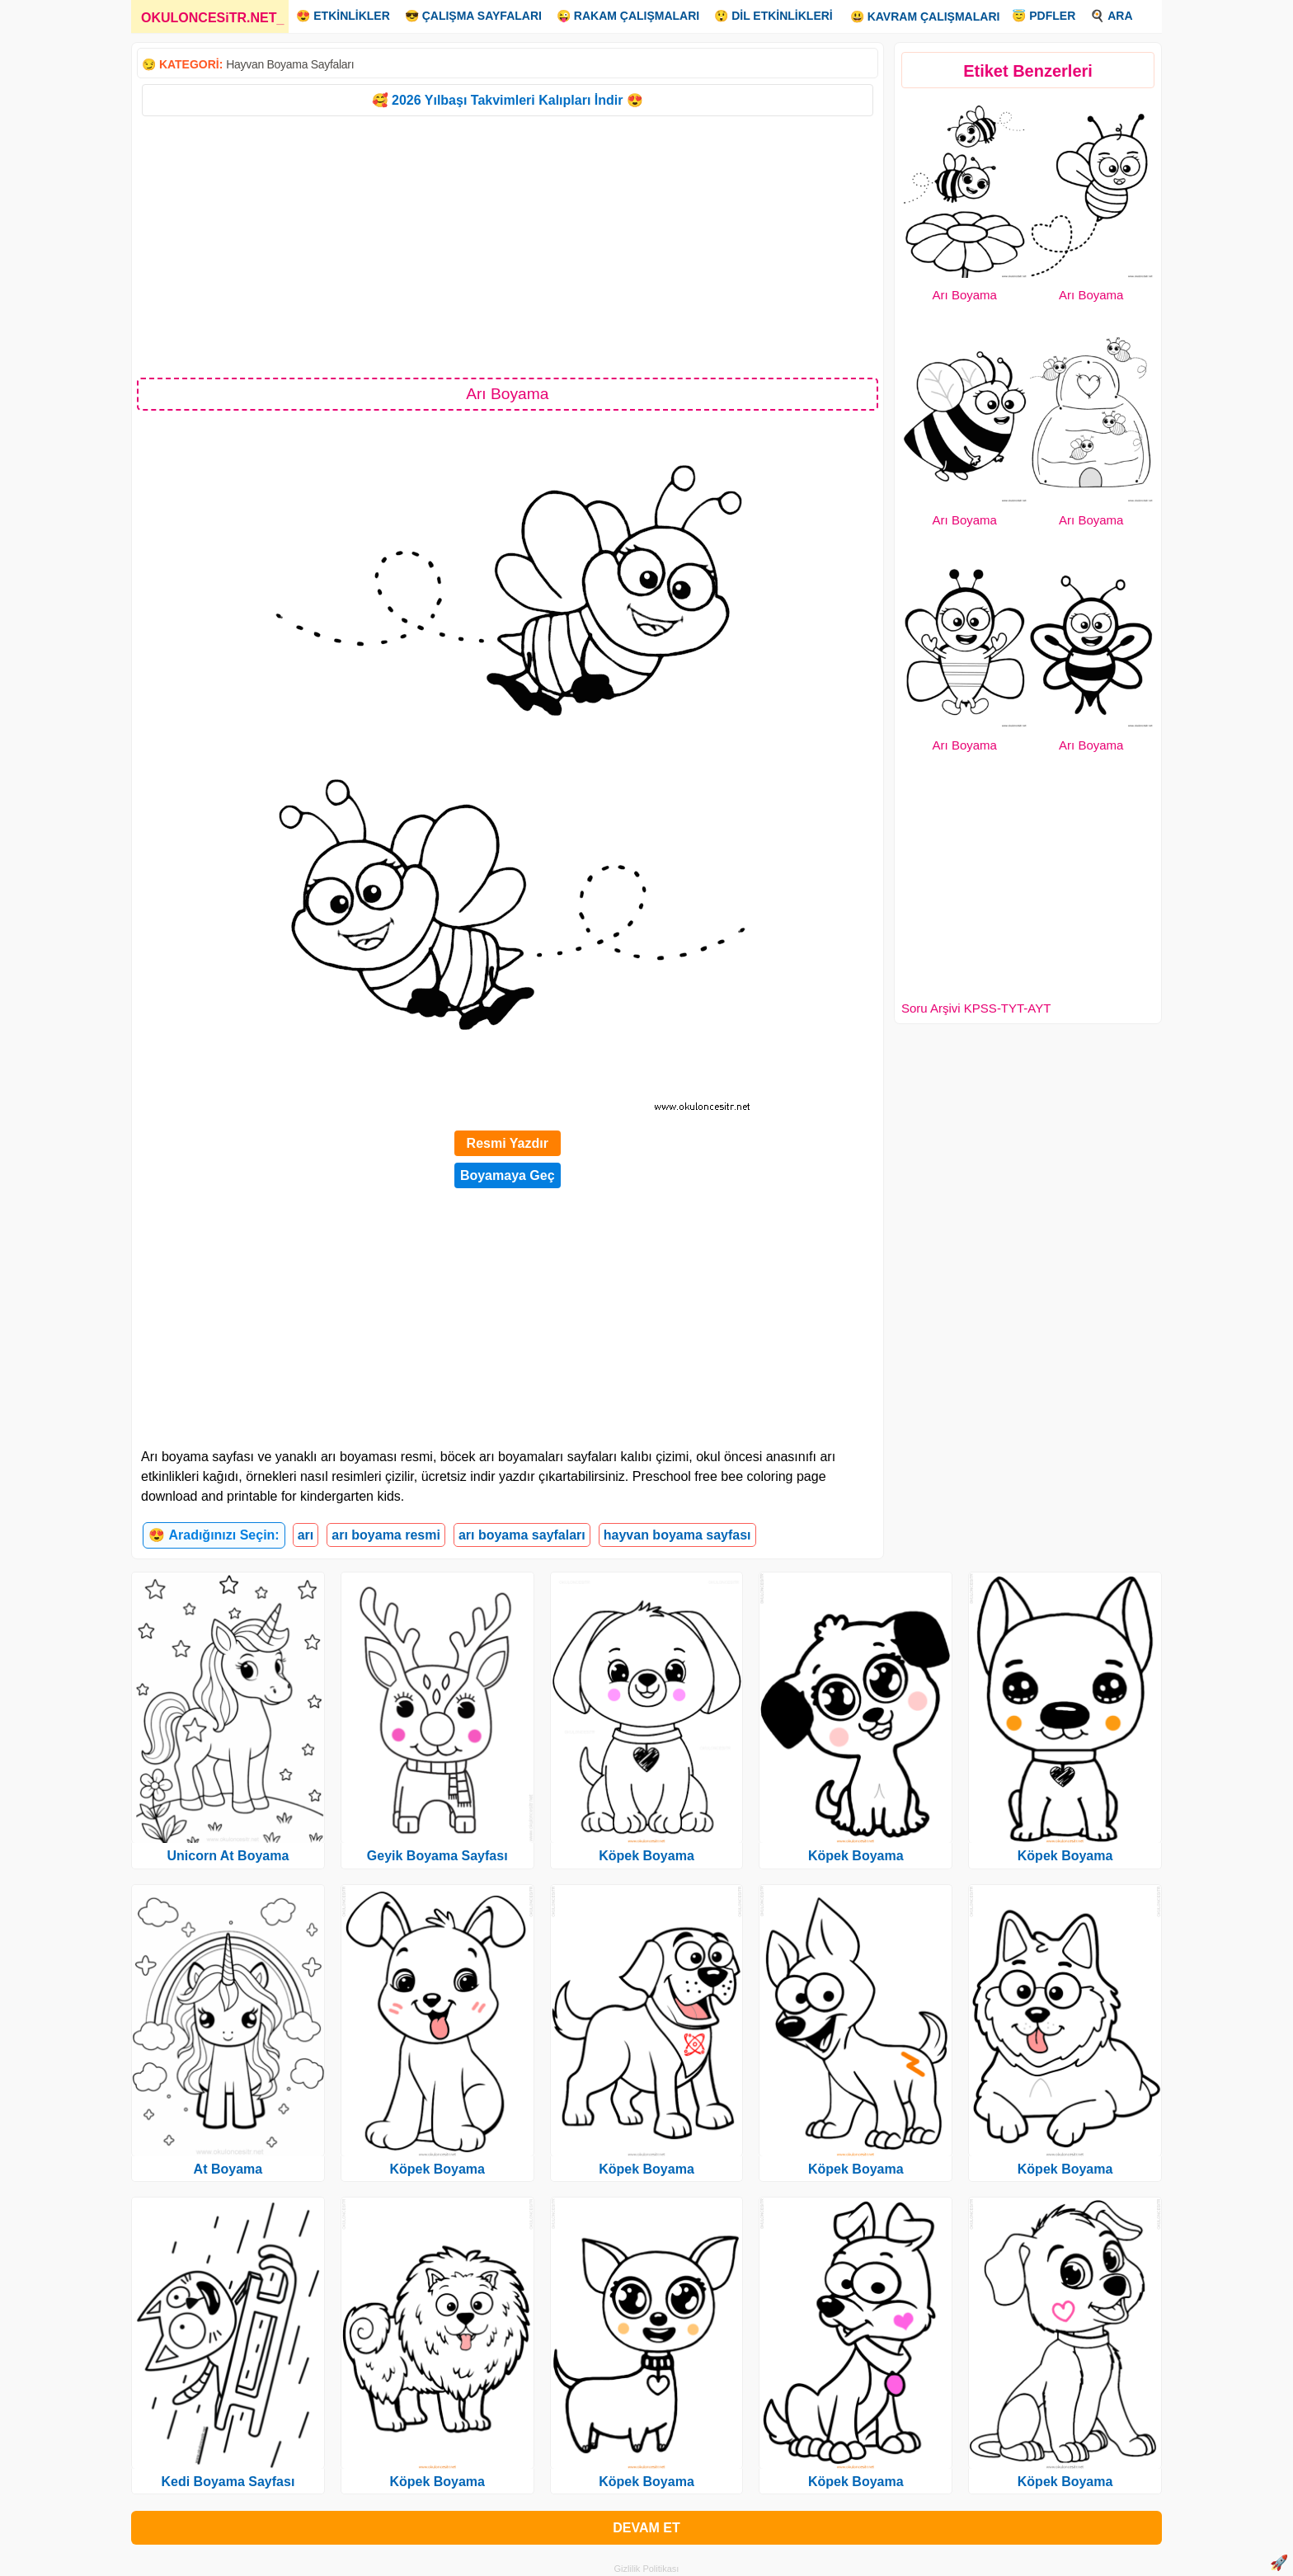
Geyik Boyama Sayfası (437, 1856)
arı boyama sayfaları (521, 1535)
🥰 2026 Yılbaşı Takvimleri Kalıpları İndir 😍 (507, 100)
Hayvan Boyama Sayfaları (290, 64)
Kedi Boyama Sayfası (227, 2482)
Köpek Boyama (437, 2169)
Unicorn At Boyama (228, 1856)
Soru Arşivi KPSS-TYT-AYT (976, 1008)
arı (306, 1535)
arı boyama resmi (385, 1535)
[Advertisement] (507, 245)
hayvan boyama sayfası (677, 1535)
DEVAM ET (646, 2528)
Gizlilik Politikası (646, 2569)
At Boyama (228, 2169)
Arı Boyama (965, 295)
